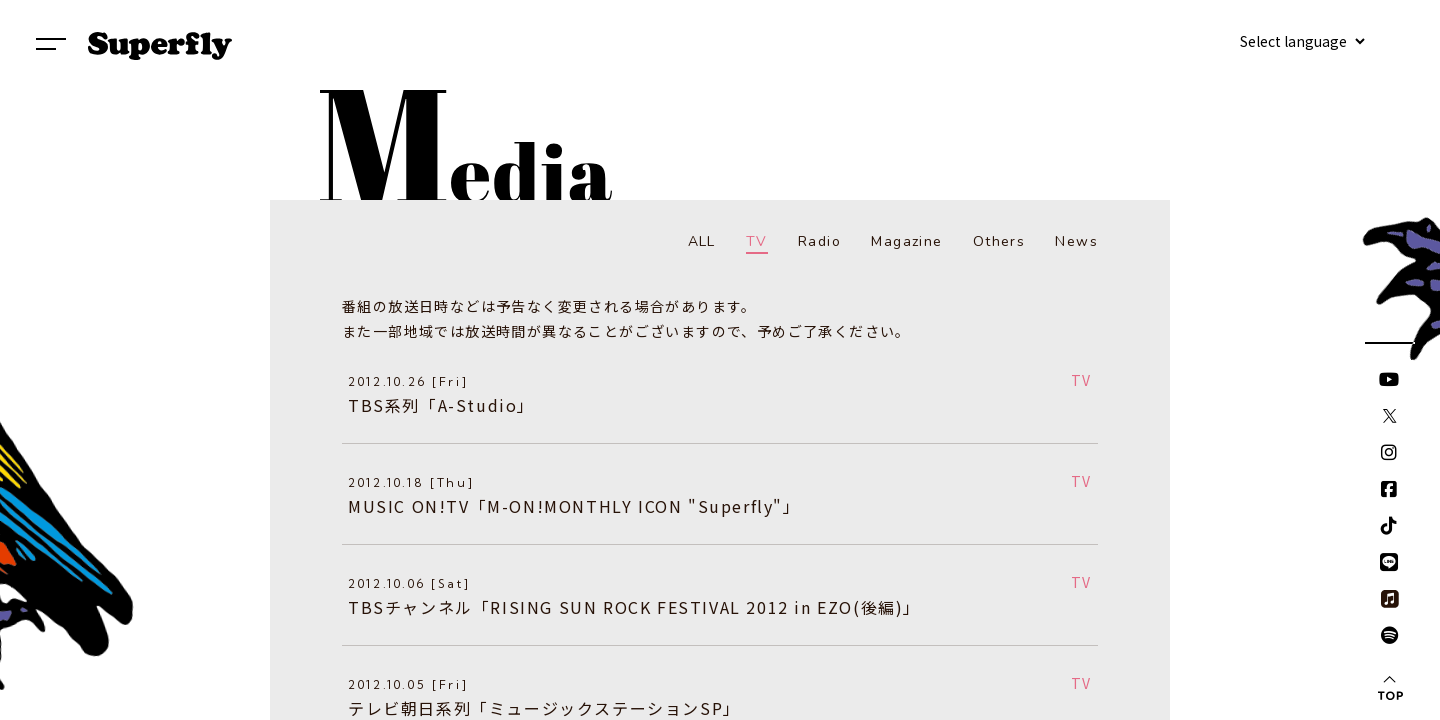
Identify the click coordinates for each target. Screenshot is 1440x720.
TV (757, 241)
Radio (819, 241)
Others (999, 241)
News (1076, 241)
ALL (702, 241)
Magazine (906, 241)
